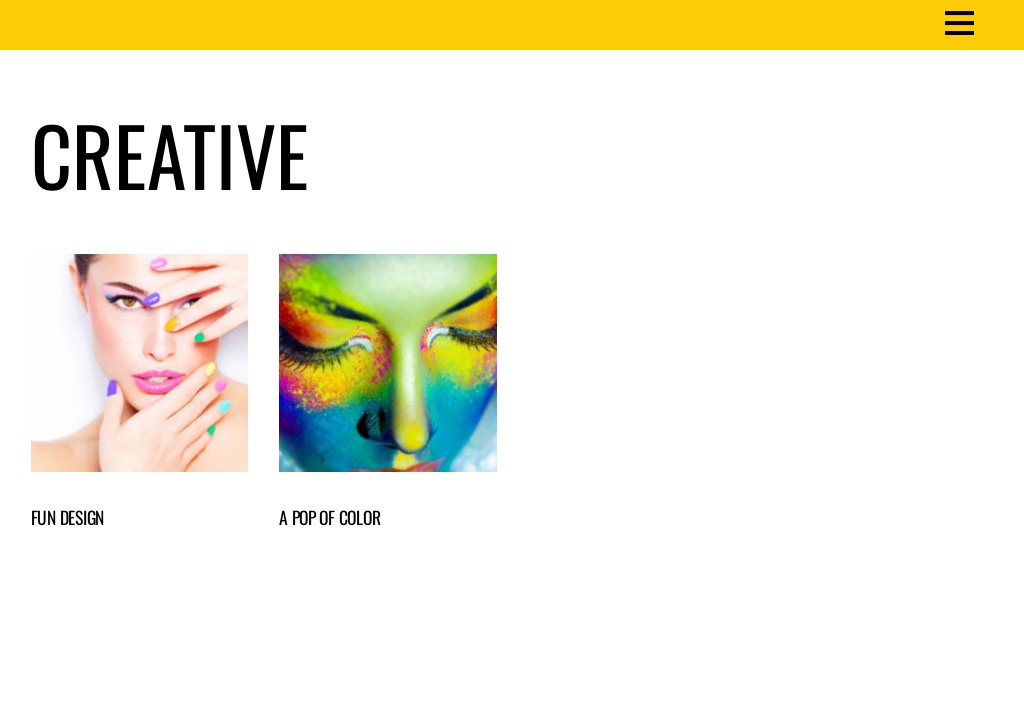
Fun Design (67, 517)
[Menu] (959, 21)
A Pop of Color (329, 517)
